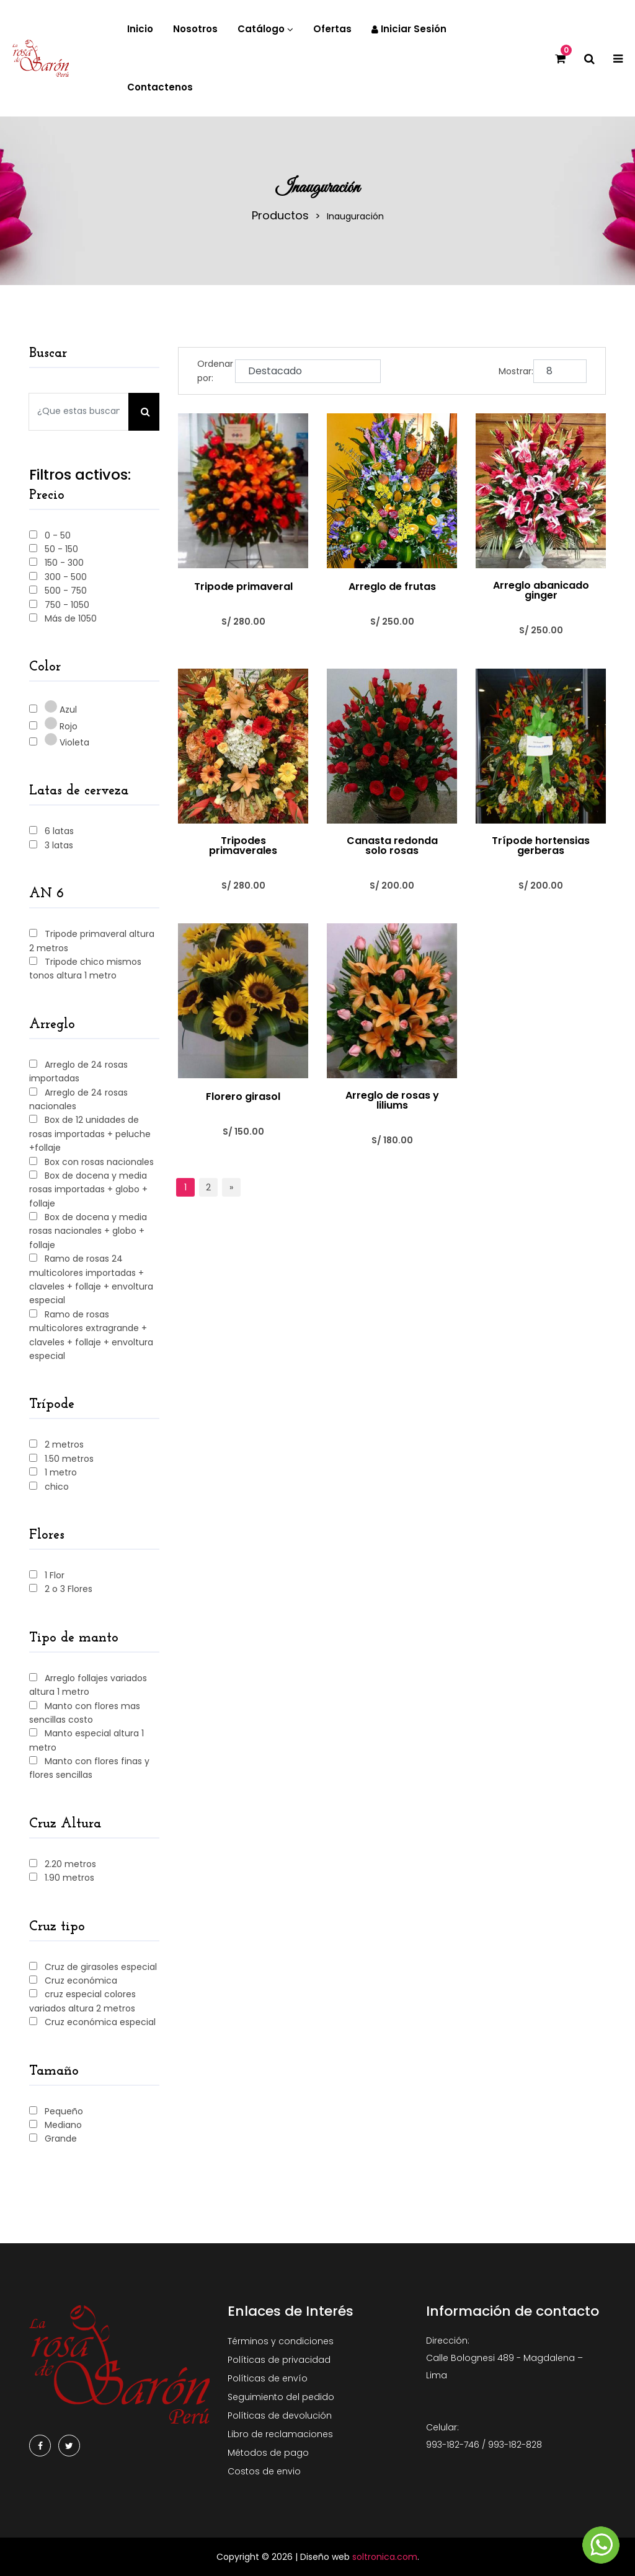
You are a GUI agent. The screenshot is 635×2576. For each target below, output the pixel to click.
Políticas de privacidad (279, 2359)
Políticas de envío (268, 2378)
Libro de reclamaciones (280, 2434)
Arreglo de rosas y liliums (392, 1100)
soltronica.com (384, 2557)
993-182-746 (452, 2444)
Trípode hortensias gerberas (541, 846)
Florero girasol (243, 1097)
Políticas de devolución (280, 2415)
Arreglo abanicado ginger (541, 590)
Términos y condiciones (281, 2341)
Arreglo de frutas (392, 587)
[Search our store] (79, 412)
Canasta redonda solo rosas (392, 846)
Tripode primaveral (243, 587)
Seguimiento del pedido (281, 2397)
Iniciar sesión (408, 28)
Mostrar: (516, 371)
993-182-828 (515, 2444)
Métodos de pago (268, 2452)
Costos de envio (264, 2471)
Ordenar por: (215, 371)
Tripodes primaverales (243, 846)
